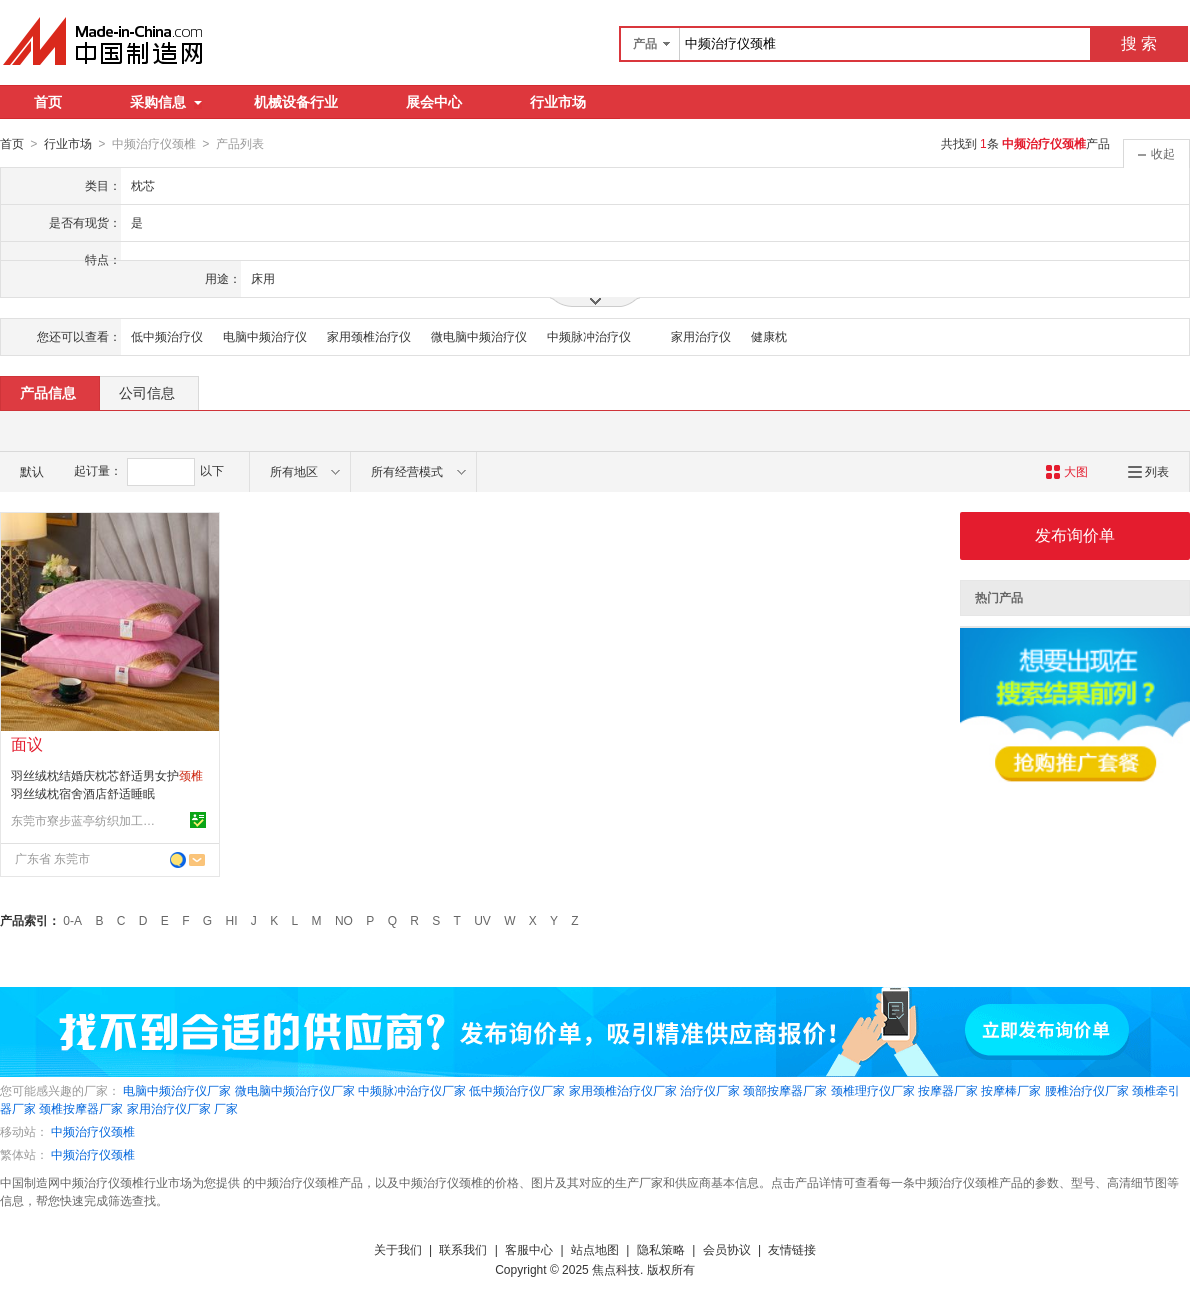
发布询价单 (1075, 534)
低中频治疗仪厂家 (517, 1090)
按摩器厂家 (948, 1090)
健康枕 (769, 336)
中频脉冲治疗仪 (589, 336)
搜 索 (1139, 43)
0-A (72, 920)
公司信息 (147, 392)
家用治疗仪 (701, 336)
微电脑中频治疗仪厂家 (295, 1090)
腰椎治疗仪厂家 (1087, 1090)
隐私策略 (661, 1249)
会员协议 (727, 1249)
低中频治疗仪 (167, 336)
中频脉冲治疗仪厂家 (412, 1090)
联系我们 (463, 1249)
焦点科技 (616, 1269)
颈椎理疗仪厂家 (873, 1090)
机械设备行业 (296, 102)
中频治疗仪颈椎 (93, 1131)
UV (482, 920)
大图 (1066, 471)
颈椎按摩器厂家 (81, 1108)
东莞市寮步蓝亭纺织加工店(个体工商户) (86, 820)
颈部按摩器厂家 (785, 1090)
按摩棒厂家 (1011, 1090)
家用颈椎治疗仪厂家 (623, 1090)
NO (344, 920)
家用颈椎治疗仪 (369, 336)
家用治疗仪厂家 (169, 1108)
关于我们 (398, 1249)
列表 (1148, 471)
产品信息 (48, 392)
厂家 (226, 1108)
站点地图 (595, 1249)
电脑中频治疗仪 (265, 336)
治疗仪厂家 (710, 1090)
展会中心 (434, 102)
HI (232, 920)
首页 (48, 102)
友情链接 (792, 1249)
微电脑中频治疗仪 (479, 336)
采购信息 (166, 102)
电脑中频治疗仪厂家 (177, 1090)
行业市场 (558, 102)
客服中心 (529, 1249)
